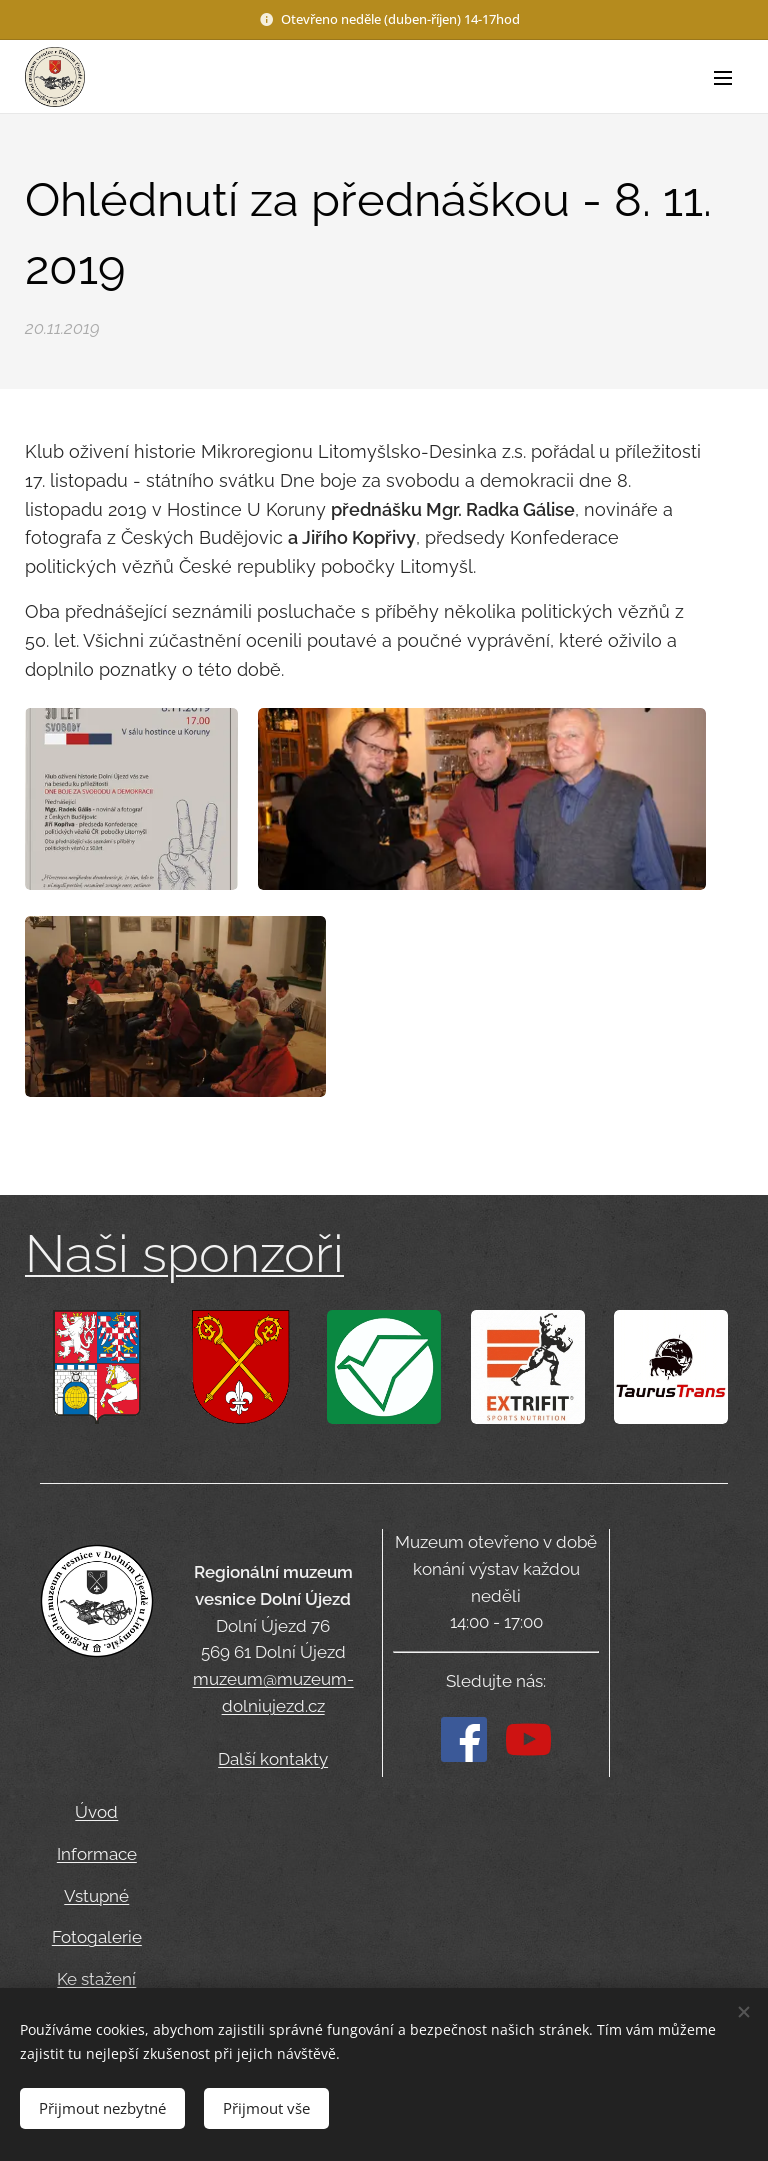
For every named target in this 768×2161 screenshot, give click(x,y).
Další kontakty (273, 1760)
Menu (723, 78)
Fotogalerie (97, 1937)
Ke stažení (96, 1979)
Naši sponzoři (184, 1253)
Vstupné (96, 1895)
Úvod (96, 1812)
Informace (97, 1853)
